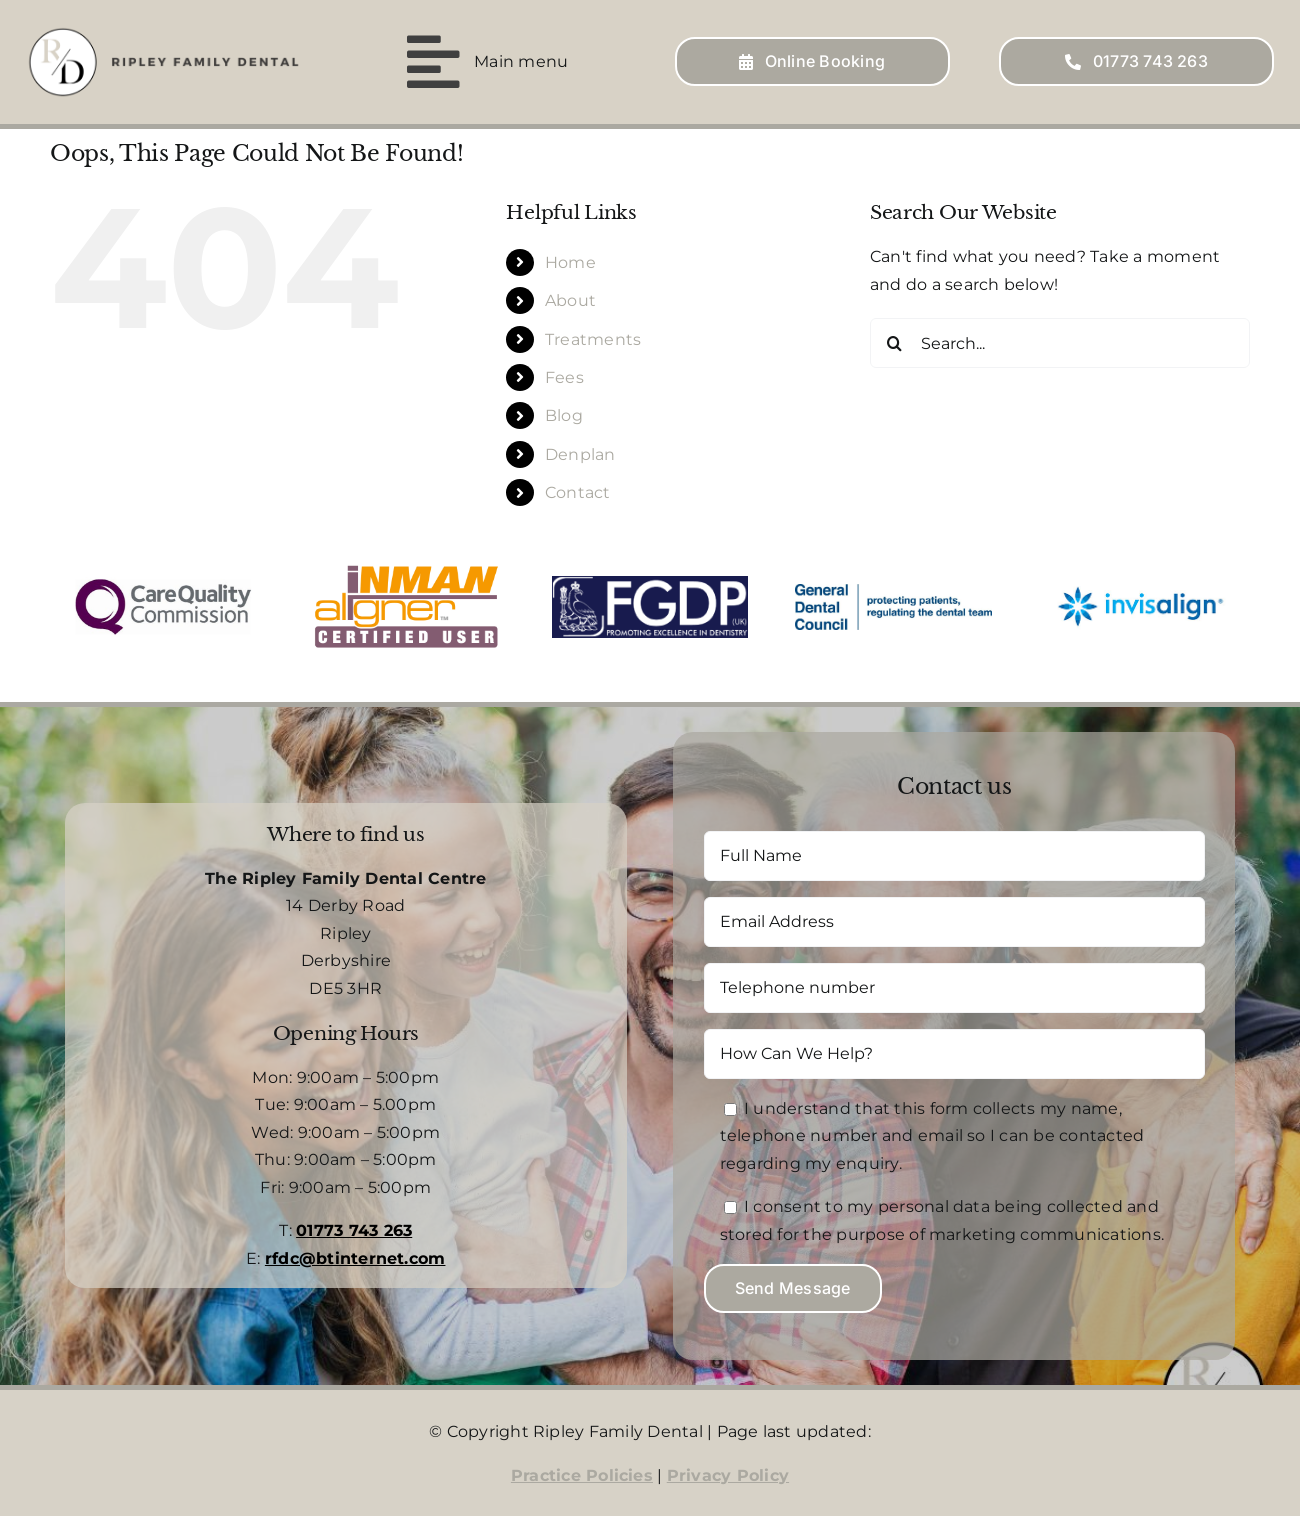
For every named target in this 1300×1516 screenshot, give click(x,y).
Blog (564, 414)
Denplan (580, 452)
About (570, 299)
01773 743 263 (354, 1229)
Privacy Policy (728, 1473)
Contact (578, 491)
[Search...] (1060, 342)
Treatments (593, 337)
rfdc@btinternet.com (355, 1257)
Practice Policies (582, 1473)
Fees (564, 376)
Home (570, 260)
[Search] (895, 342)
